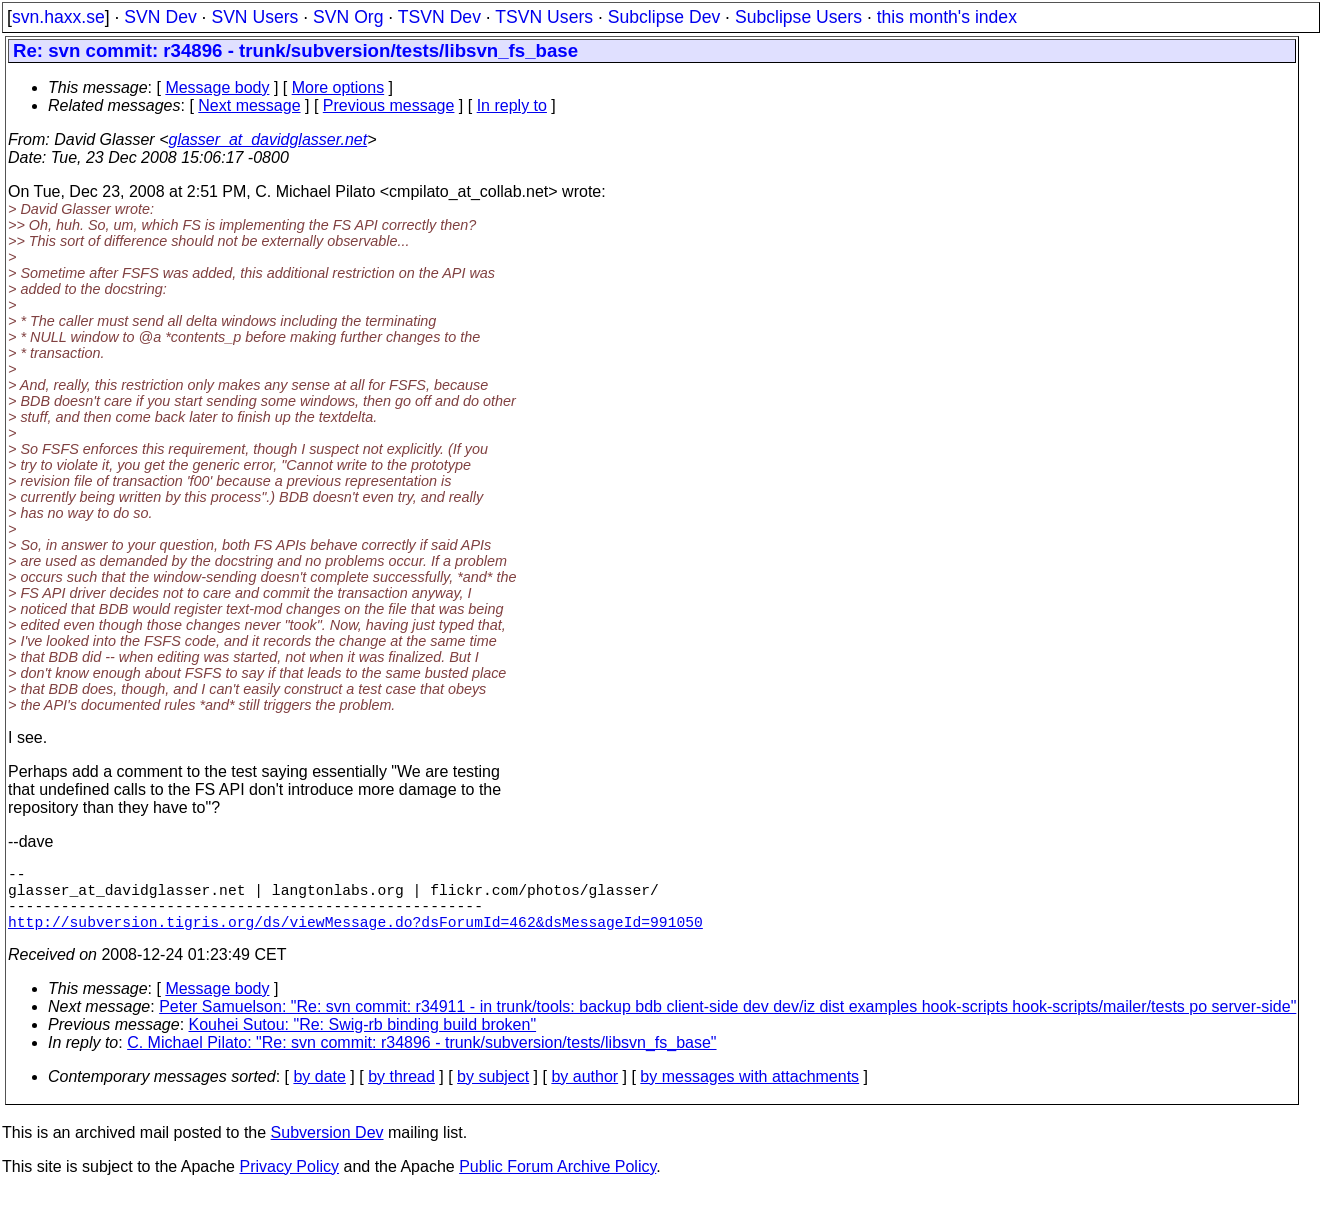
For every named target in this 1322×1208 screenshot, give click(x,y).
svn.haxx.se (58, 17)
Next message (249, 105)
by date (319, 1092)
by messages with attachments (749, 1092)
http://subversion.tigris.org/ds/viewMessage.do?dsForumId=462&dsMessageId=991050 (355, 937)
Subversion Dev (327, 1148)
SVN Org (348, 17)
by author (584, 1092)
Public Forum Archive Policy (557, 1182)
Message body (217, 87)
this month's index (947, 17)
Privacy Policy (289, 1182)
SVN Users (254, 17)
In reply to (512, 105)
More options (338, 87)
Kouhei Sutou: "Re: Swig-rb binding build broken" (363, 1040)
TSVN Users (544, 17)
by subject (493, 1092)
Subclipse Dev (664, 17)
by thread (401, 1092)
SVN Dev (160, 17)
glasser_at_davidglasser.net (267, 139)
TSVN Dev (439, 17)
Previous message (389, 105)
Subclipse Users (798, 17)
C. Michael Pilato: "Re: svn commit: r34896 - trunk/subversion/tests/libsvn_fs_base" (421, 1058)
